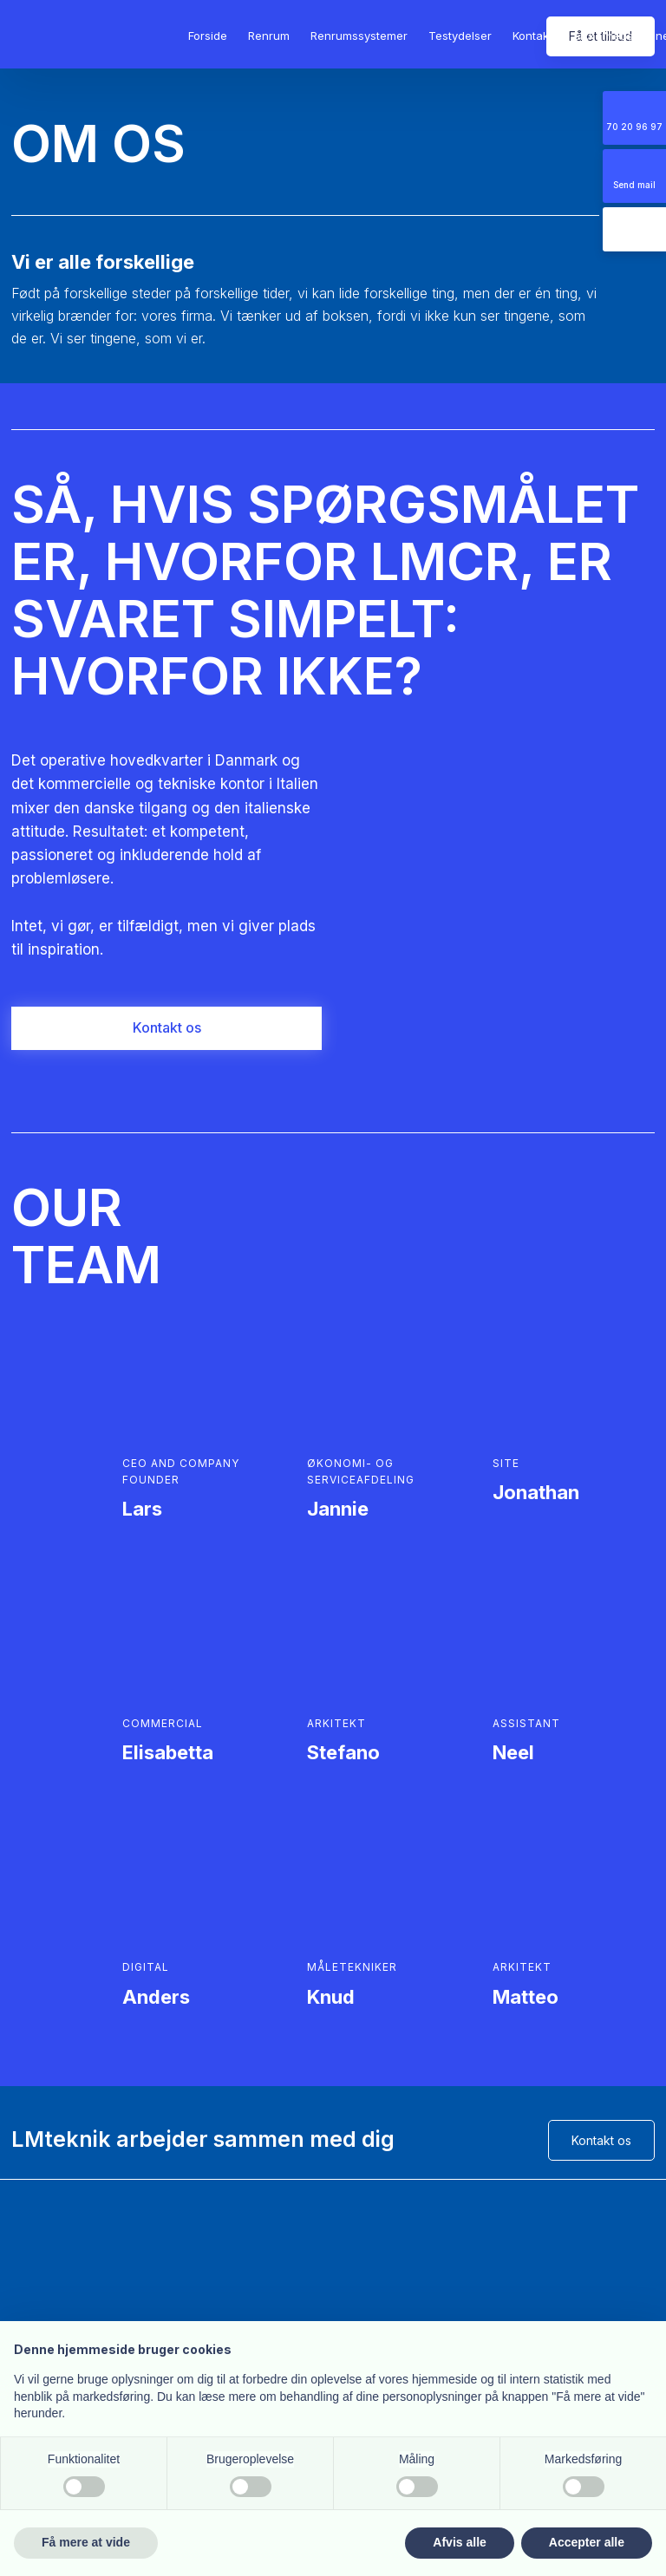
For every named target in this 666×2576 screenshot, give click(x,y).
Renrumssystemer (359, 35)
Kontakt (532, 35)
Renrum (269, 35)
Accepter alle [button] (586, 2542)
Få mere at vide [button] (86, 2542)
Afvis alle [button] (459, 2542)
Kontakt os (601, 2140)
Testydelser (460, 35)
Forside (207, 35)
